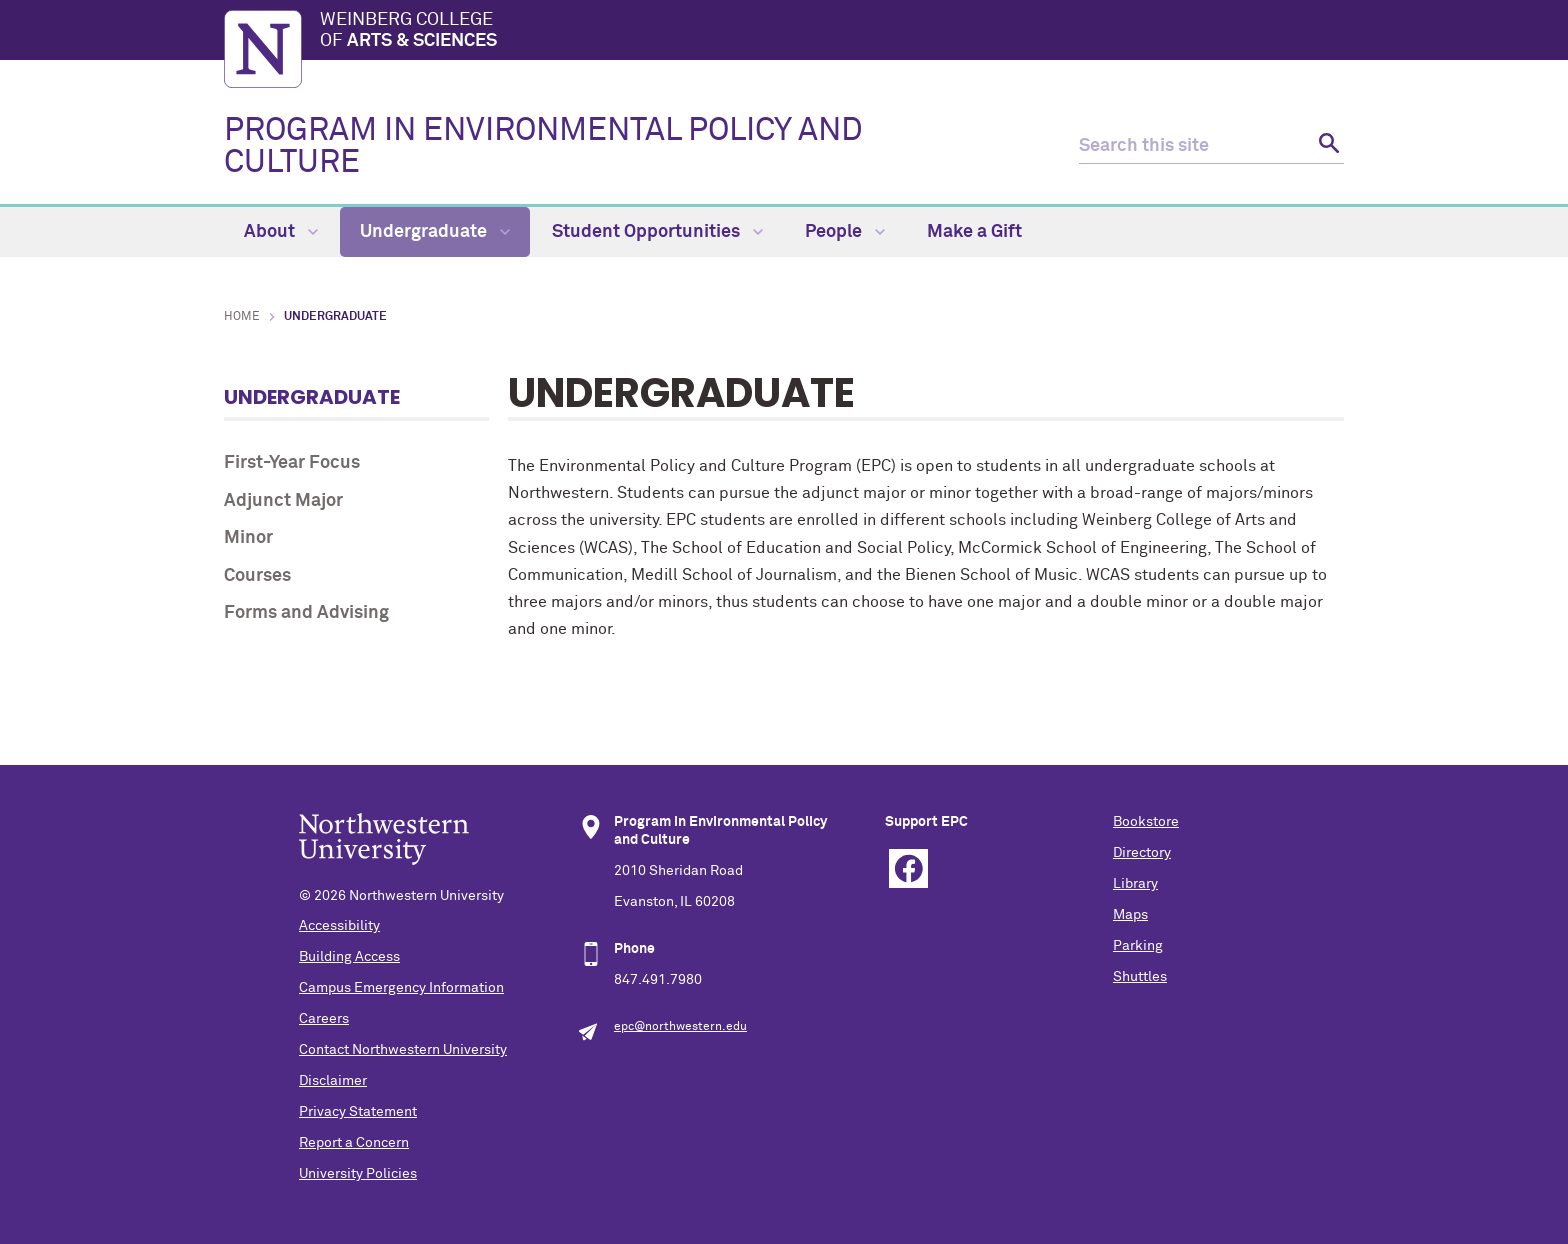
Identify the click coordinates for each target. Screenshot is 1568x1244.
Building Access (349, 957)
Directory (1142, 853)
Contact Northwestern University (403, 1050)
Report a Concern (354, 1143)
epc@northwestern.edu (680, 1027)
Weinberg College (832, 32)
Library (1135, 884)
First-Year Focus (292, 463)
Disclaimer (333, 1081)
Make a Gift (974, 232)
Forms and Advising (306, 613)
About (281, 232)
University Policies (358, 1174)
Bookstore (1146, 822)
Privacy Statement (358, 1112)
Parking (1138, 946)
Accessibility (339, 926)
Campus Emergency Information (401, 988)
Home (242, 317)
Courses (257, 576)
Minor (248, 538)
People (845, 232)
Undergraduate (435, 232)
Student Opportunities (657, 232)
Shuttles (1140, 977)
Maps (1130, 915)
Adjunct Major (283, 501)
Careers (324, 1019)
